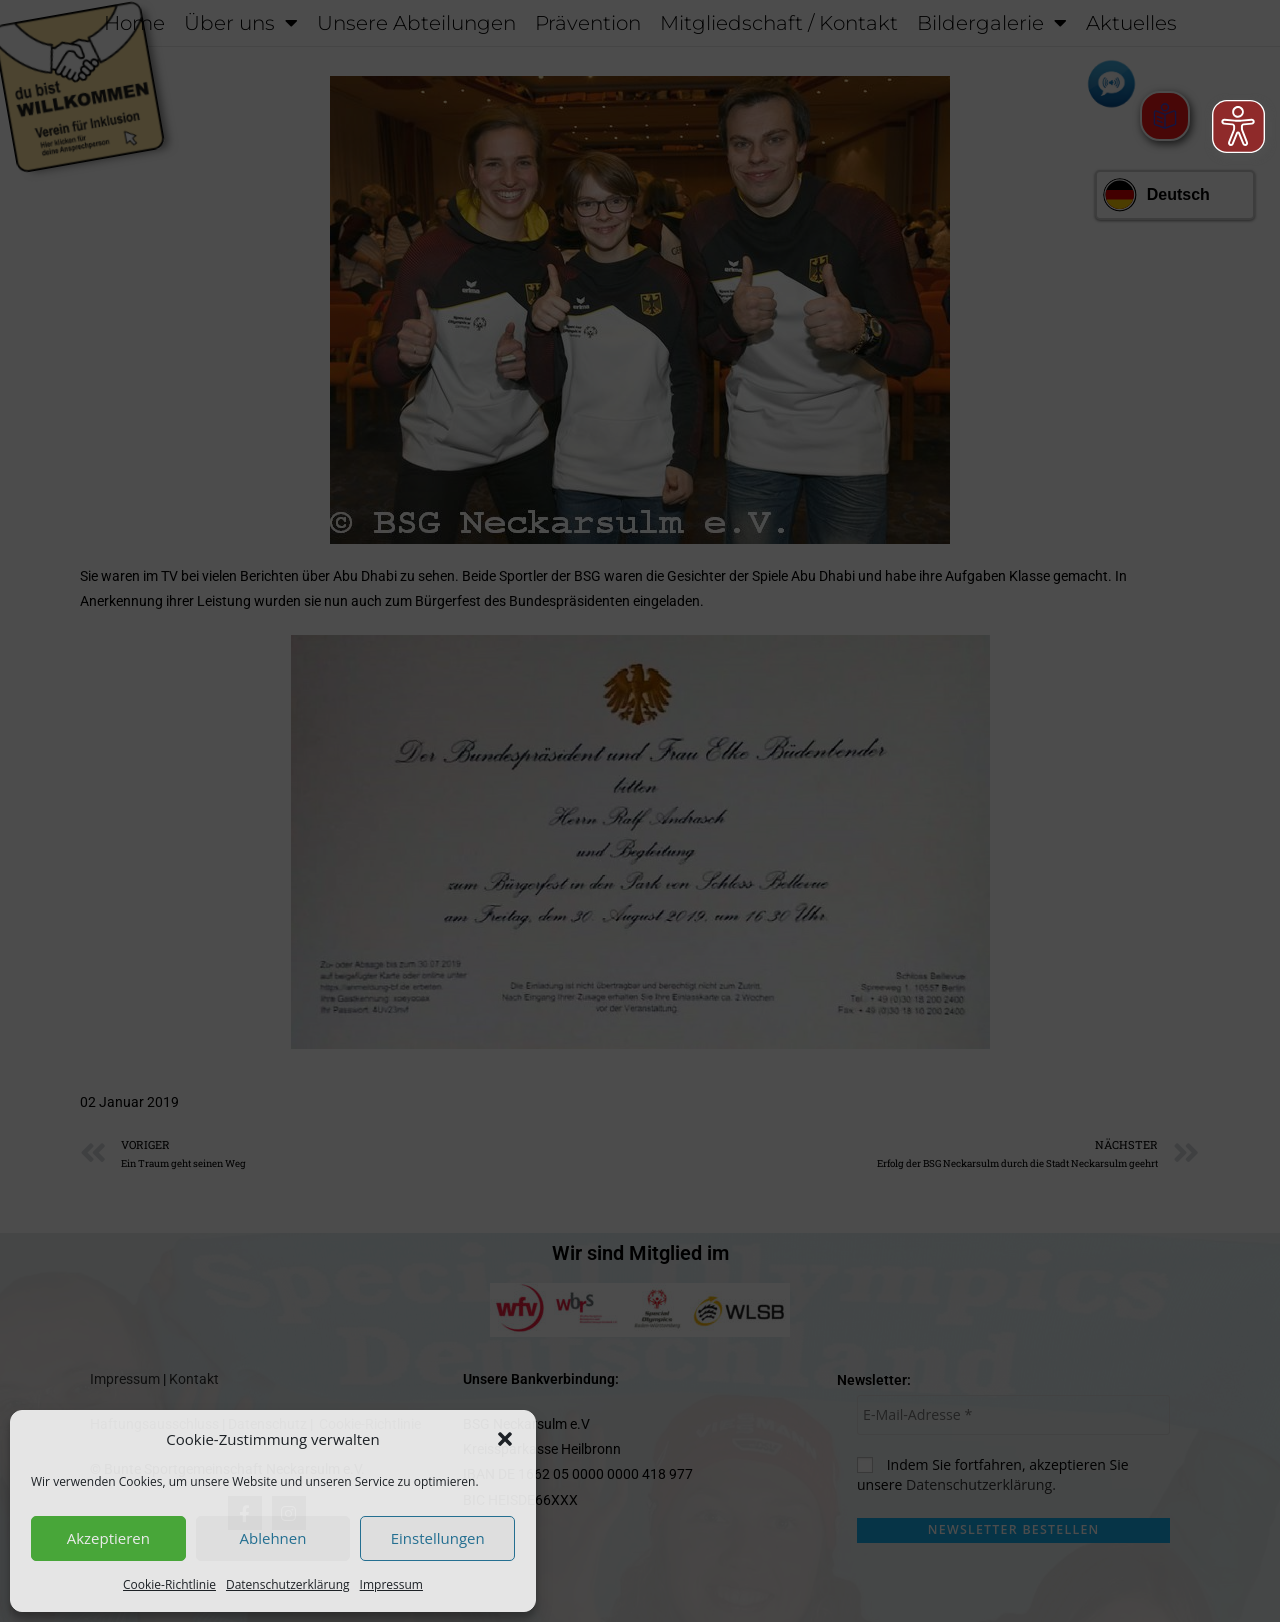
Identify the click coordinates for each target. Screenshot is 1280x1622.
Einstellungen (438, 1538)
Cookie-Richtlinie (169, 1584)
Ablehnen (273, 1538)
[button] (505, 1439)
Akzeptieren (108, 1538)
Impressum (391, 1584)
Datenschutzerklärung (288, 1584)
